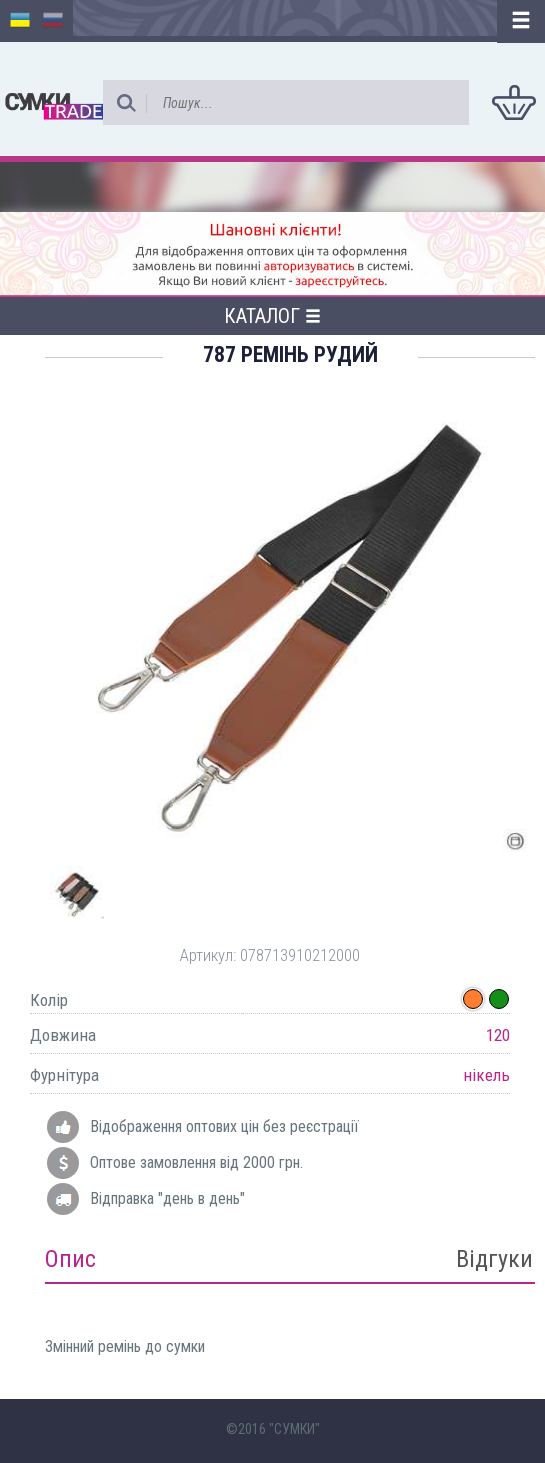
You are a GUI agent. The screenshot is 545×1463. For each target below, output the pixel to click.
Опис (70, 1259)
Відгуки (494, 1259)
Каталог (272, 316)
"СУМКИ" (294, 1429)
